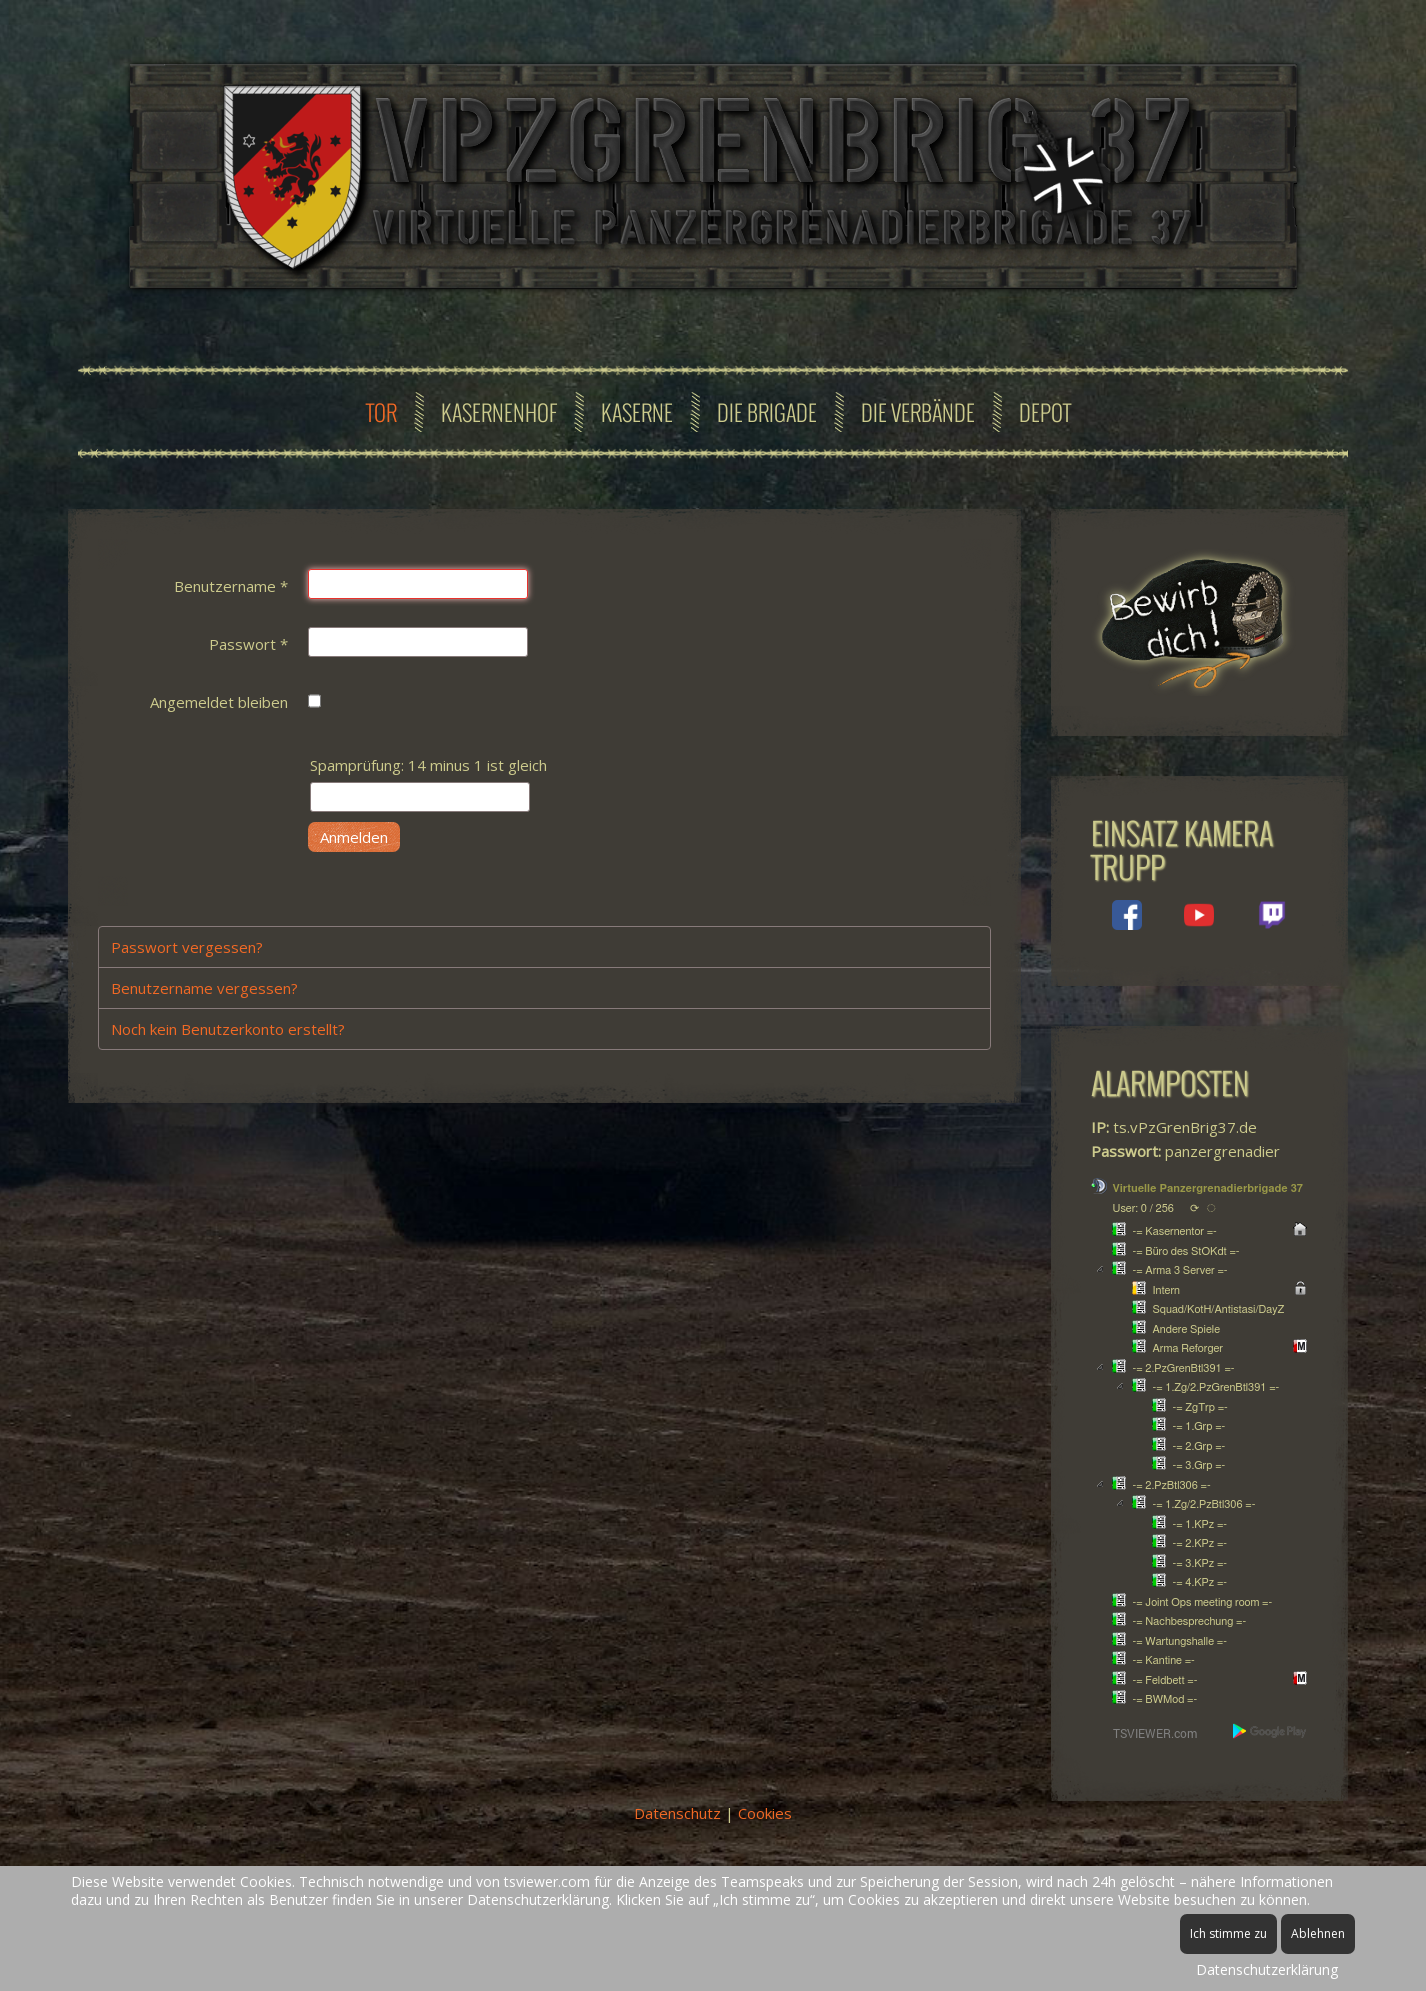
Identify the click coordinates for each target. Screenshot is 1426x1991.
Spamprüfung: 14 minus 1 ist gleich (428, 765)
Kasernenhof (499, 412)
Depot (1045, 412)
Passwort (248, 644)
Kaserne (637, 412)
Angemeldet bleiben (219, 702)
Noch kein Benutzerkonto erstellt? (228, 1029)
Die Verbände (918, 412)
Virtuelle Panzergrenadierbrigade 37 (1208, 1188)
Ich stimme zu (1228, 1933)
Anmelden (354, 837)
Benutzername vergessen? (204, 988)
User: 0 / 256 (1143, 1208)
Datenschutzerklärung (1267, 1969)
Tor (381, 412)
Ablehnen (1318, 1933)
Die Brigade (767, 412)
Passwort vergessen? (187, 947)
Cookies (765, 1813)
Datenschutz (677, 1813)
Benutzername (231, 586)
